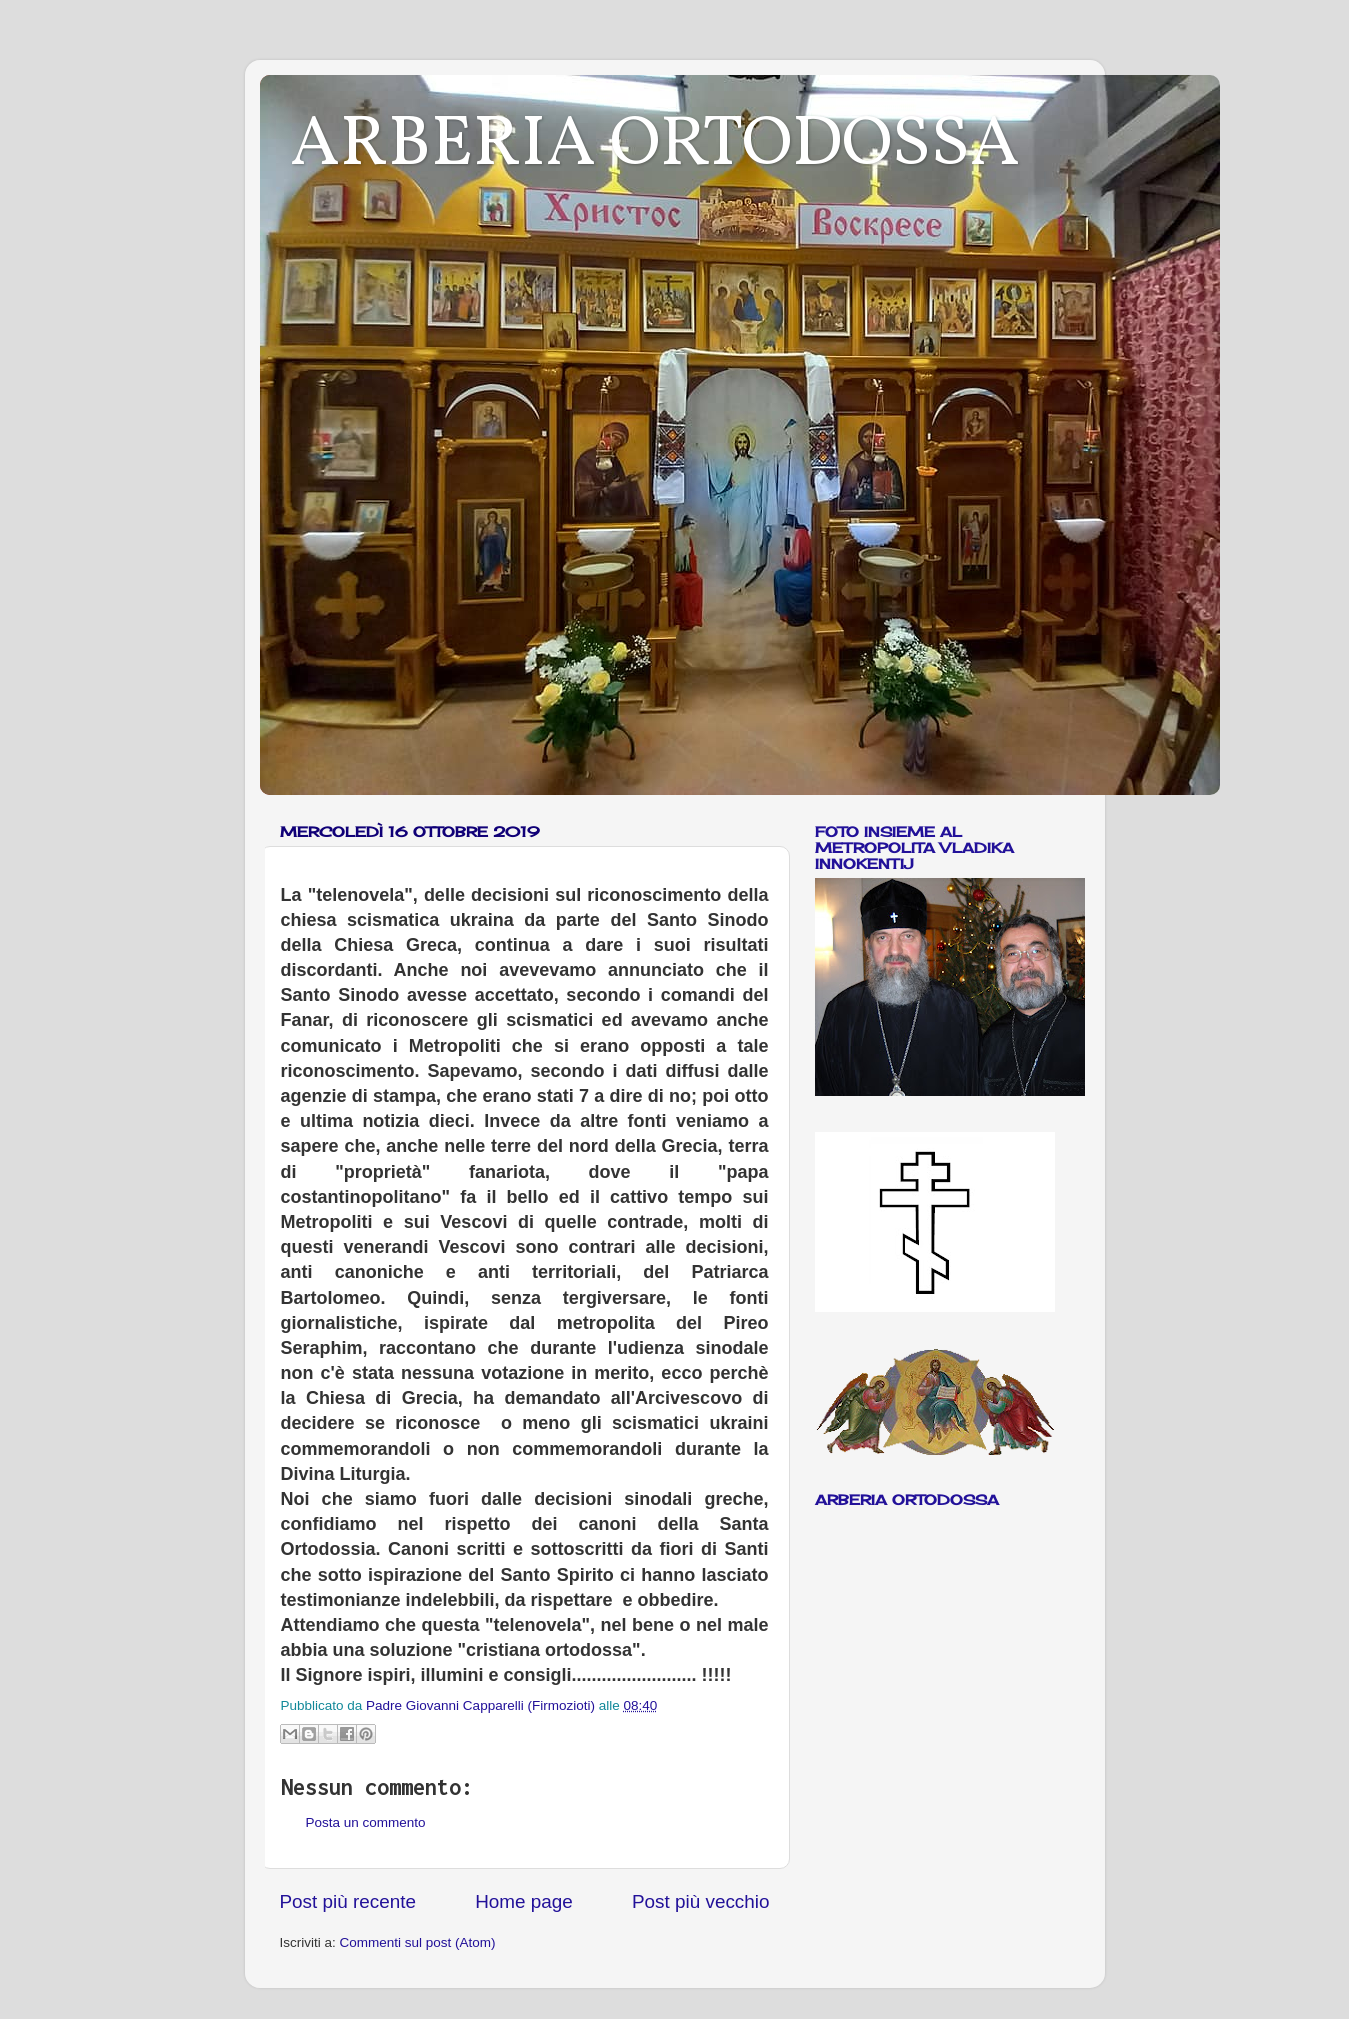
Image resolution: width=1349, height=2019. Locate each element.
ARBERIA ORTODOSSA (655, 146)
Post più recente (348, 1901)
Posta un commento (366, 1822)
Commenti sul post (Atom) (418, 1942)
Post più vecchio (701, 1901)
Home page (524, 1901)
